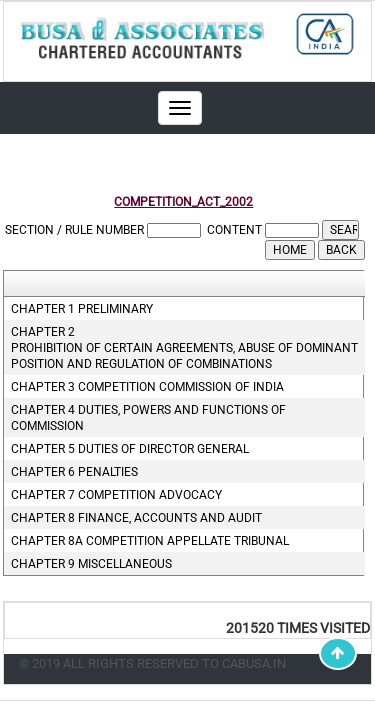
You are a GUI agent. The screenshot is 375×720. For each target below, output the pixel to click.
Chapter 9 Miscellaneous (91, 564)
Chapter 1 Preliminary (82, 309)
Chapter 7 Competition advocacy (116, 495)
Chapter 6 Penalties (74, 472)
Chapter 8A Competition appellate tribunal (150, 541)
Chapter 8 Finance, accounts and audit (136, 518)
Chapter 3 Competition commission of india (147, 387)
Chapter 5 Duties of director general (130, 449)
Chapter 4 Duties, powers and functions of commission (148, 418)
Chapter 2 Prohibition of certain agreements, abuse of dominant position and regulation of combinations (183, 348)
